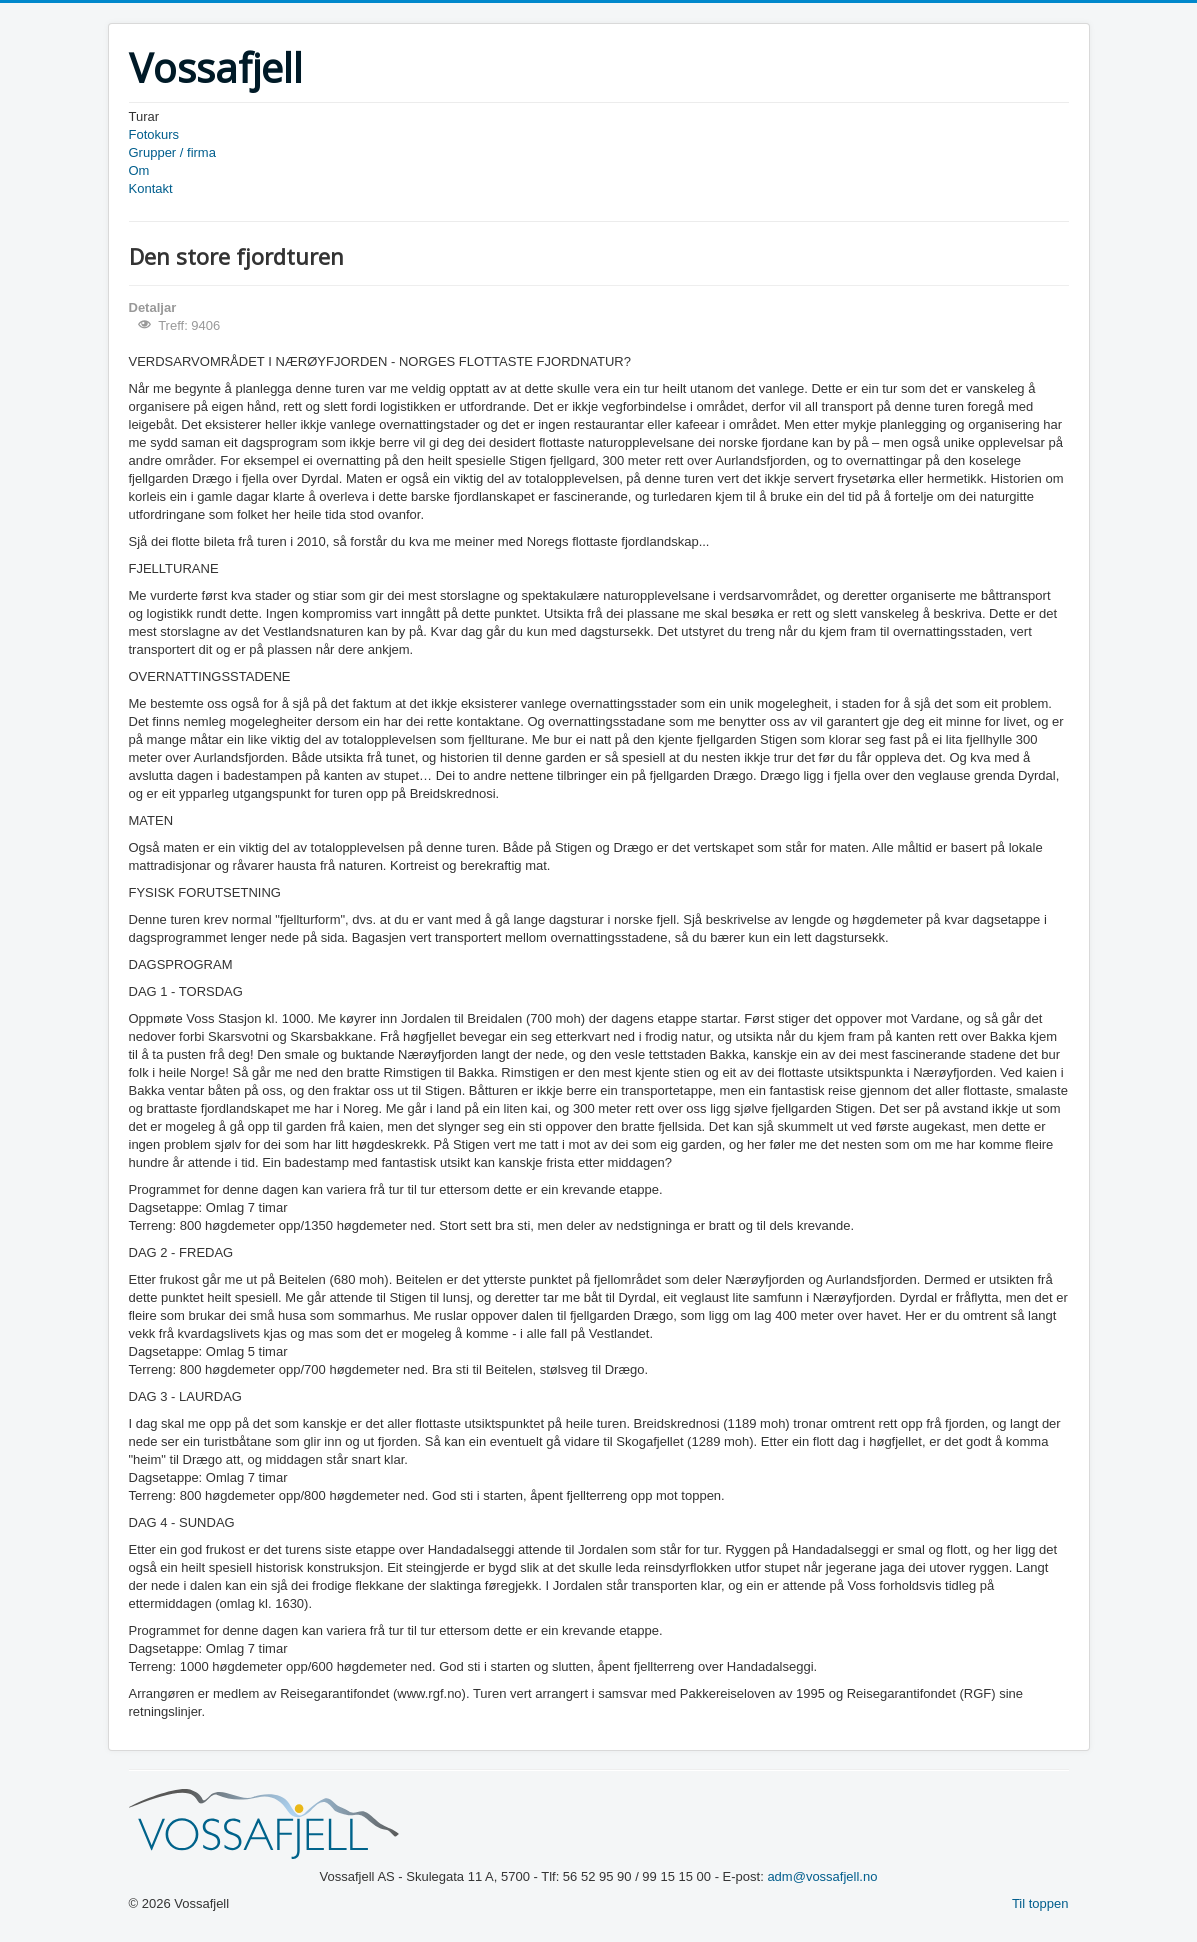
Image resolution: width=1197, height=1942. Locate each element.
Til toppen (1040, 1903)
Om (139, 170)
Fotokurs (154, 134)
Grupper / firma (172, 152)
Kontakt (151, 188)
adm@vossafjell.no (822, 1876)
